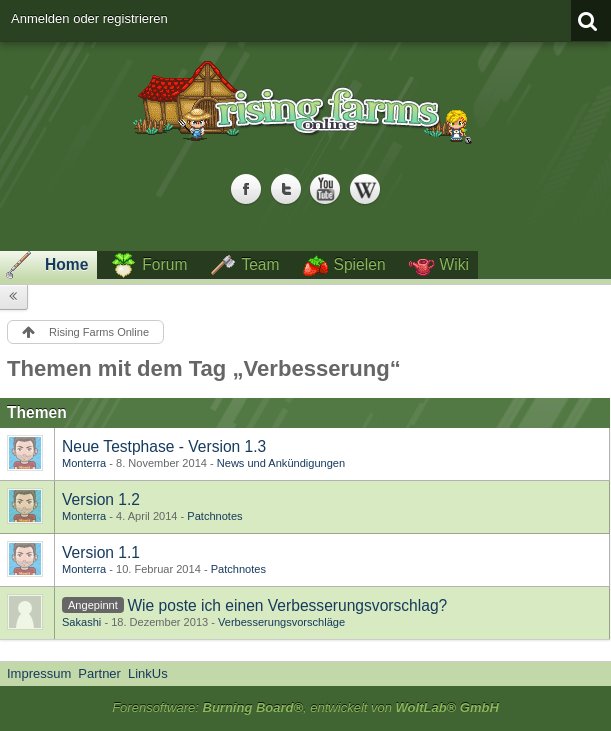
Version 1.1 (101, 552)
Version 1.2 (101, 499)
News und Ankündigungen (281, 463)
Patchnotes (214, 516)
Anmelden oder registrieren (89, 18)
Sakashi (81, 622)
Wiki (454, 264)
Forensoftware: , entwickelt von (305, 707)
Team (260, 264)
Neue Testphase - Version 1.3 (164, 446)
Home (66, 264)
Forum (164, 264)
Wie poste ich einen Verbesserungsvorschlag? (287, 605)
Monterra (84, 463)
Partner (99, 673)
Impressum (39, 673)
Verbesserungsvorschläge (281, 622)
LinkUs (148, 673)
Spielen (360, 264)
